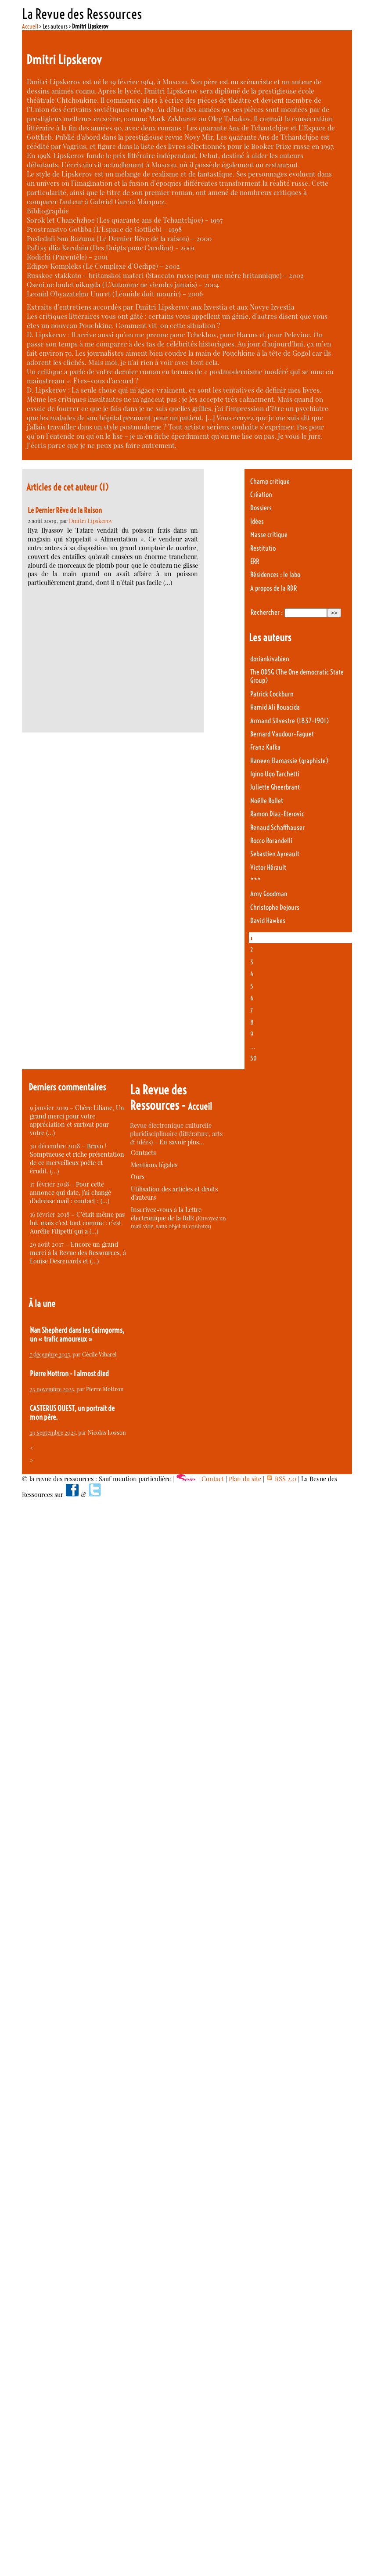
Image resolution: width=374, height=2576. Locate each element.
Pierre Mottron (105, 1389)
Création (261, 495)
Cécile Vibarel (99, 1354)
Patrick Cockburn (272, 694)
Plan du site (245, 1479)
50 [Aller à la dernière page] (253, 1058)
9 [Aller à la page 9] (251, 1034)
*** (255, 881)
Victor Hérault (268, 867)
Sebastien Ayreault (274, 854)
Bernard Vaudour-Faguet (282, 734)
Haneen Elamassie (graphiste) (289, 761)
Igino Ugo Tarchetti (274, 774)
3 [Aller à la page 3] (251, 962)
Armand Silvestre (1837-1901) (289, 721)
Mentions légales (154, 1165)
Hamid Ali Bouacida (275, 707)
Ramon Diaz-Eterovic (277, 814)
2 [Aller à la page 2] (251, 950)
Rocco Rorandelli (271, 841)
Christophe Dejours (274, 907)
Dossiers (261, 508)
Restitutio (263, 548)
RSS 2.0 (281, 1479)
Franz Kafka (265, 747)
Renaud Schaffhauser (277, 827)
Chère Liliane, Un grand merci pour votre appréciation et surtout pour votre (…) (77, 1120)
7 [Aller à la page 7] (251, 1010)
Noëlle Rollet (266, 801)
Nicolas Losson (107, 1432)
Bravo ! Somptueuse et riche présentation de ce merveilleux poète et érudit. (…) (77, 1158)
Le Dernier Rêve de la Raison (65, 510)
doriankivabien (269, 659)
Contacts (143, 1152)
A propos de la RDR (273, 588)
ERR (254, 561)
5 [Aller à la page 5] (251, 986)
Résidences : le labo (275, 574)
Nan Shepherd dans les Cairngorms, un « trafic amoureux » (77, 1334)
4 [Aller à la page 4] (251, 974)
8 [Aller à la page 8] (252, 1022)
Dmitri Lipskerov (90, 520)
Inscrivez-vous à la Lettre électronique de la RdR (166, 1213)
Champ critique (270, 481)
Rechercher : (267, 612)
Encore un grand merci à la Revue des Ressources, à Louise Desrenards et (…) (78, 1252)
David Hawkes (267, 920)
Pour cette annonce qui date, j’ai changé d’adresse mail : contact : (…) (70, 1192)
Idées (257, 521)
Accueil (30, 26)
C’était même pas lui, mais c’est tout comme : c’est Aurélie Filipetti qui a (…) (77, 1222)
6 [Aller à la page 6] (251, 998)
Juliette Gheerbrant (275, 787)
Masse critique (269, 534)
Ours (137, 1177)
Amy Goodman (269, 894)
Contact (212, 1479)
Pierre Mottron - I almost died (69, 1373)
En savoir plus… (181, 1142)
